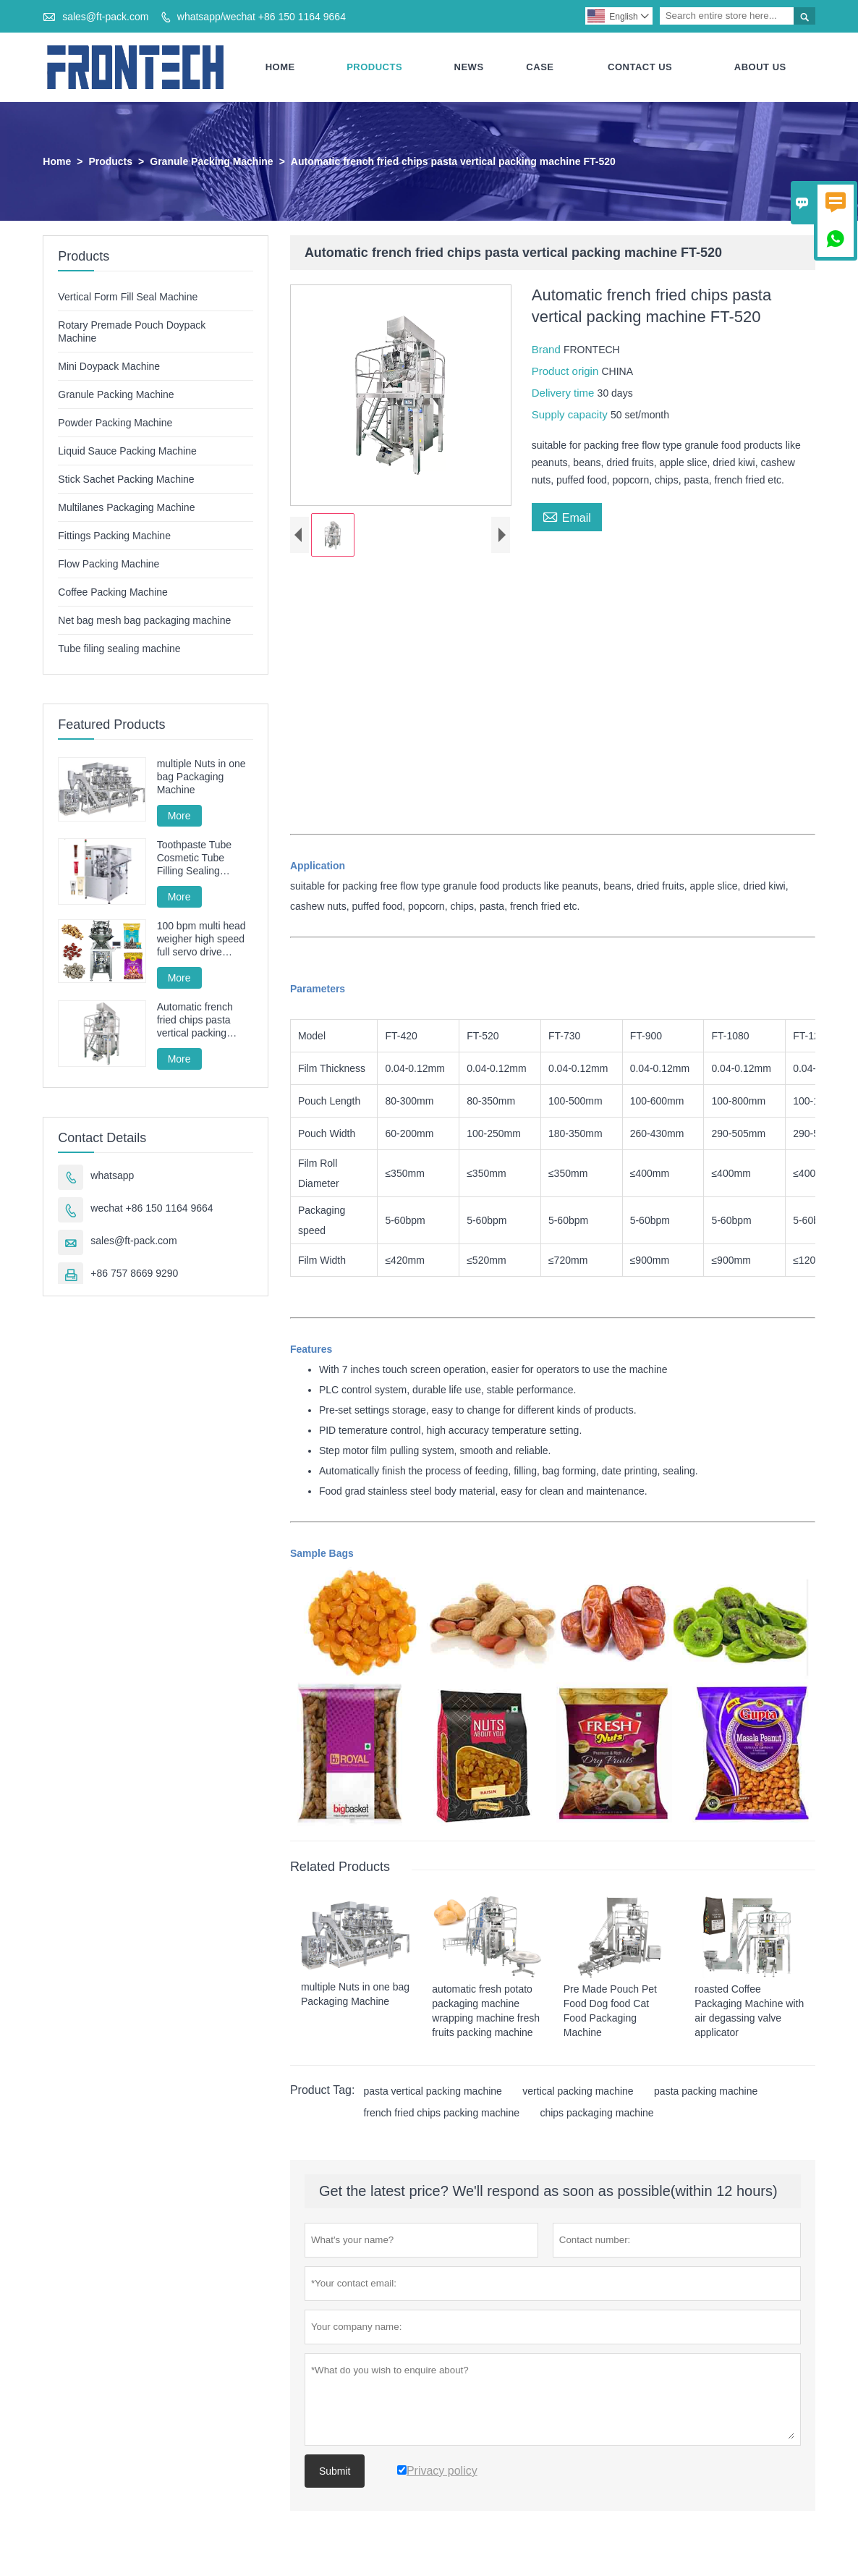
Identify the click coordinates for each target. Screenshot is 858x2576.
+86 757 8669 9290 (134, 1273)
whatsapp (112, 1175)
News (469, 67)
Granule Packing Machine (211, 161)
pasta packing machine (705, 2091)
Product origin (567, 371)
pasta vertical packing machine (432, 2091)
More (179, 816)
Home (280, 67)
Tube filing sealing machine (119, 648)
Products (374, 67)
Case (539, 67)
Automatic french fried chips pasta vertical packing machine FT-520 (195, 1020)
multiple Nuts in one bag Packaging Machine (201, 776)
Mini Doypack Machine (109, 366)
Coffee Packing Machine (113, 592)
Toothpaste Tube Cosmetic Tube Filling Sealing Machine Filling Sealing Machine (194, 858)
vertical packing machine (577, 2091)
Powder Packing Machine (115, 422)
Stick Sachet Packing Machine (126, 479)
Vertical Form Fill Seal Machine (127, 297)
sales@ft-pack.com (105, 16)
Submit (335, 2471)
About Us (760, 67)
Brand (548, 349)
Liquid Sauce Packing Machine (127, 451)
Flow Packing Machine (108, 564)
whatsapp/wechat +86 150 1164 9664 (261, 16)
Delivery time (565, 393)
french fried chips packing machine (441, 2113)
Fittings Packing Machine (114, 535)
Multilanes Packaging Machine (126, 507)
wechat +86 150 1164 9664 (151, 1208)
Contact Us (640, 67)
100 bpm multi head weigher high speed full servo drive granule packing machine (201, 939)
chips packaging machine (596, 2113)
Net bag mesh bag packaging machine (144, 620)
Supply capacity (571, 414)
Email (567, 516)
